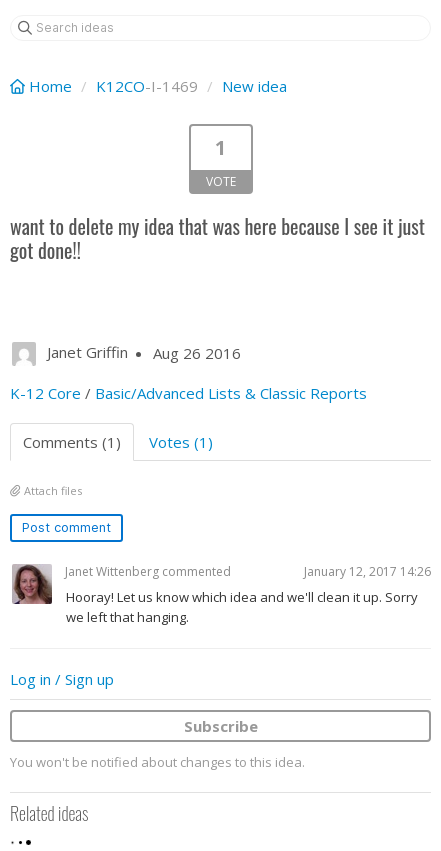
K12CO (120, 86)
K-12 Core (45, 393)
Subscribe (221, 726)
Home (43, 86)
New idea (254, 86)
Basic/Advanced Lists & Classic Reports (231, 393)
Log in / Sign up (62, 679)
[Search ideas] (220, 28)
